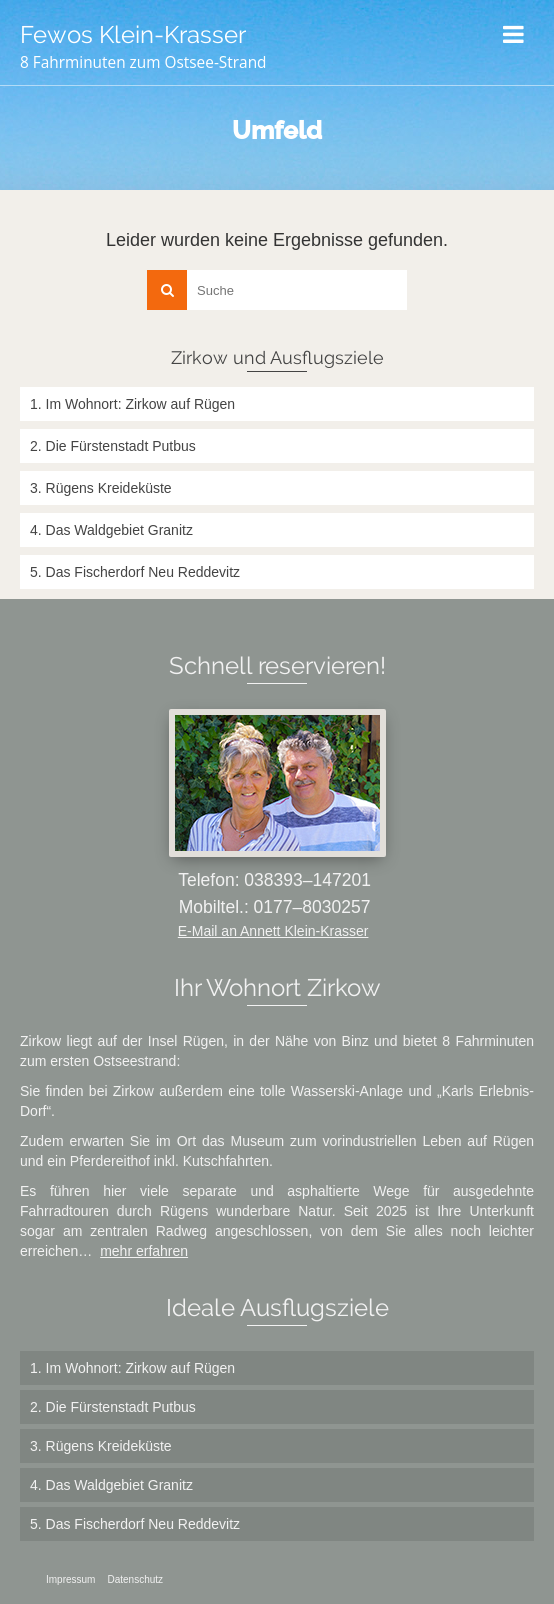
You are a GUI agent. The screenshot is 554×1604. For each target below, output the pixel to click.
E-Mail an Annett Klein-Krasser (273, 931)
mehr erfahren (144, 1251)
